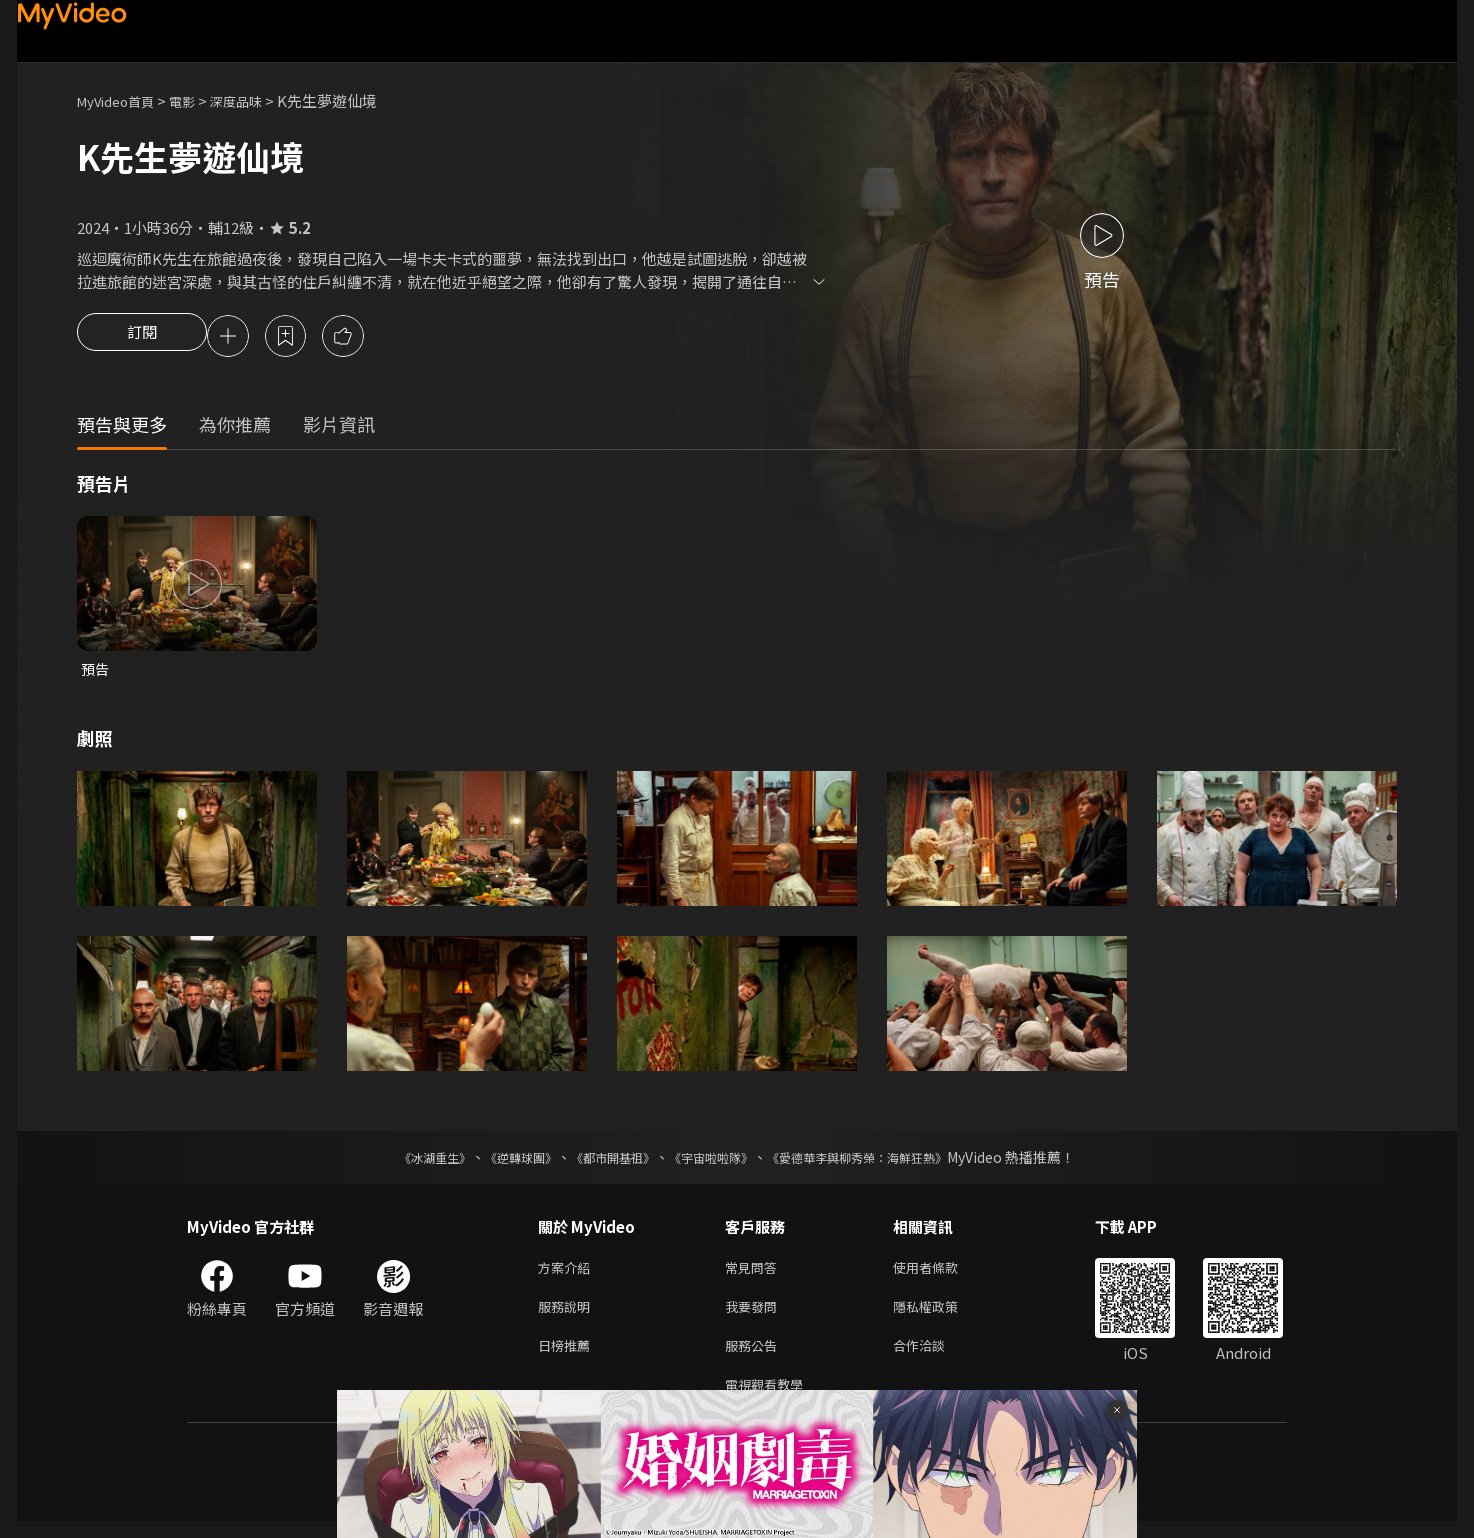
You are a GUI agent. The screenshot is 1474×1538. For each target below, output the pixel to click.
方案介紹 (568, 1273)
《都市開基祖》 (603, 1162)
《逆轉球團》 (498, 1162)
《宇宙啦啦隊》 (715, 1162)
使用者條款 (942, 1273)
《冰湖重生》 (400, 1162)
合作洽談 (935, 1357)
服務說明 (568, 1315)
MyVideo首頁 (122, 100)
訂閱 (142, 338)
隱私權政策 (942, 1315)
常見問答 (755, 1273)
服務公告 (755, 1357)
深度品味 (258, 100)
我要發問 (755, 1315)
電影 (198, 100)
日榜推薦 (568, 1357)
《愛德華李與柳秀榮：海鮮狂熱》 (883, 1162)
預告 (96, 672)
